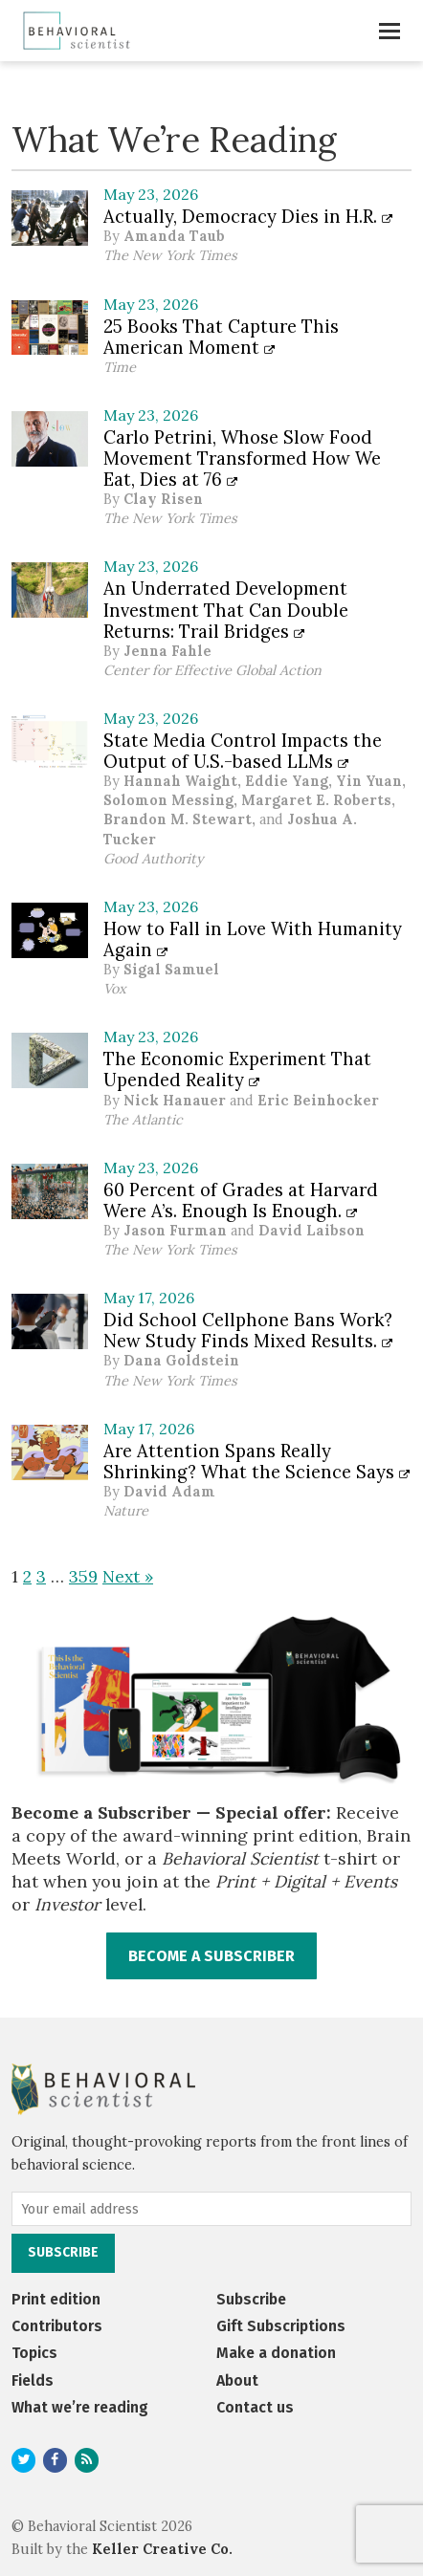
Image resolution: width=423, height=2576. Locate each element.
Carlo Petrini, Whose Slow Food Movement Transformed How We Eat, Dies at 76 (242, 458)
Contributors (56, 2326)
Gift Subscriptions (280, 2326)
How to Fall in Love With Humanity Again (252, 939)
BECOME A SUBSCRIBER (211, 1956)
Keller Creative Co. (162, 2549)
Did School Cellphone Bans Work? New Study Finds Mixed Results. (247, 1330)
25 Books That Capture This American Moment (221, 337)
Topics (34, 2353)
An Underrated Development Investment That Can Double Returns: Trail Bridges (225, 609)
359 (83, 1576)
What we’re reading (79, 2407)
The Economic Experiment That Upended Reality (237, 1069)
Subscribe (251, 2299)
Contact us (255, 2407)
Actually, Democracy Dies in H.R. (247, 216)
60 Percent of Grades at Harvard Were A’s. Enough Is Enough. (240, 1200)
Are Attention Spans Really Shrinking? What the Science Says (256, 1461)
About (237, 2380)
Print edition (55, 2299)
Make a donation (276, 2353)
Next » (127, 1576)
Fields (32, 2380)
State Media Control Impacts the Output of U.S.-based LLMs (242, 751)
